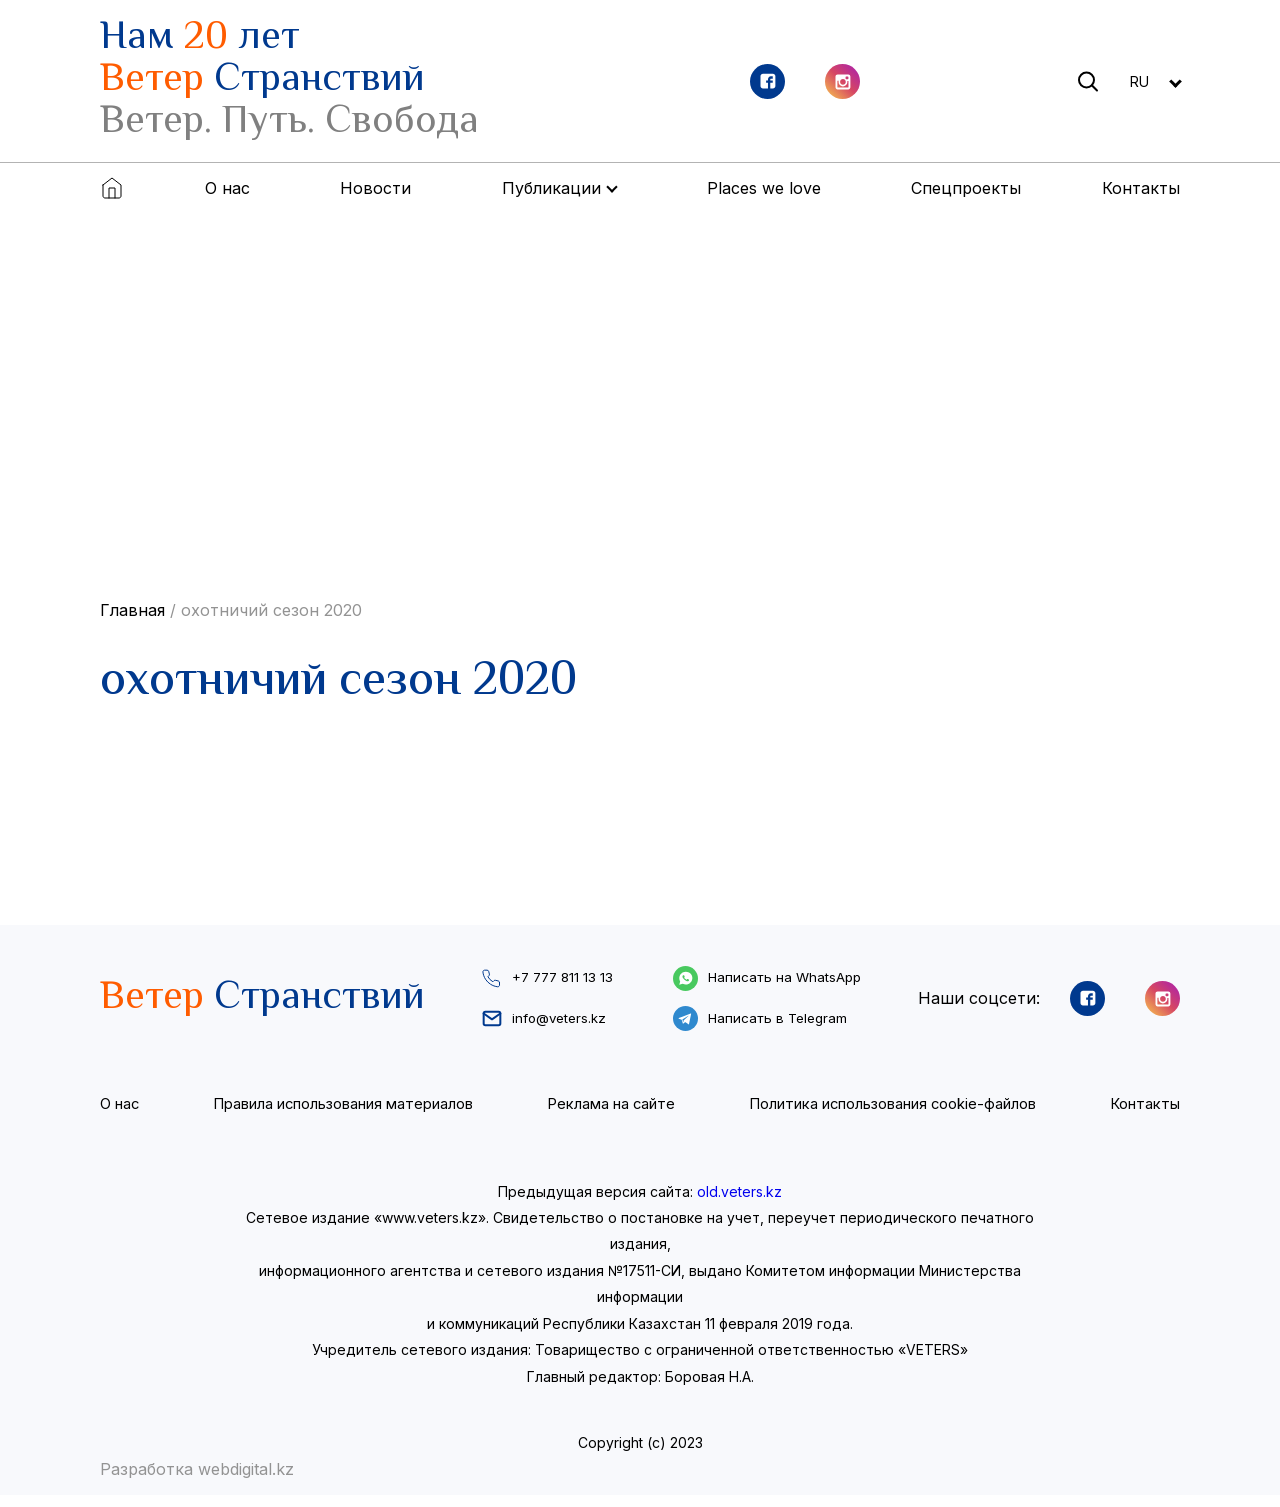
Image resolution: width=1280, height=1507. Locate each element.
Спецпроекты (966, 188)
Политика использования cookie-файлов (891, 1116)
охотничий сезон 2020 (271, 610)
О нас (227, 188)
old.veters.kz (739, 1203)
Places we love (764, 188)
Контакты (1141, 188)
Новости (375, 188)
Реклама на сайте (609, 1116)
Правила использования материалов (341, 1116)
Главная (132, 610)
